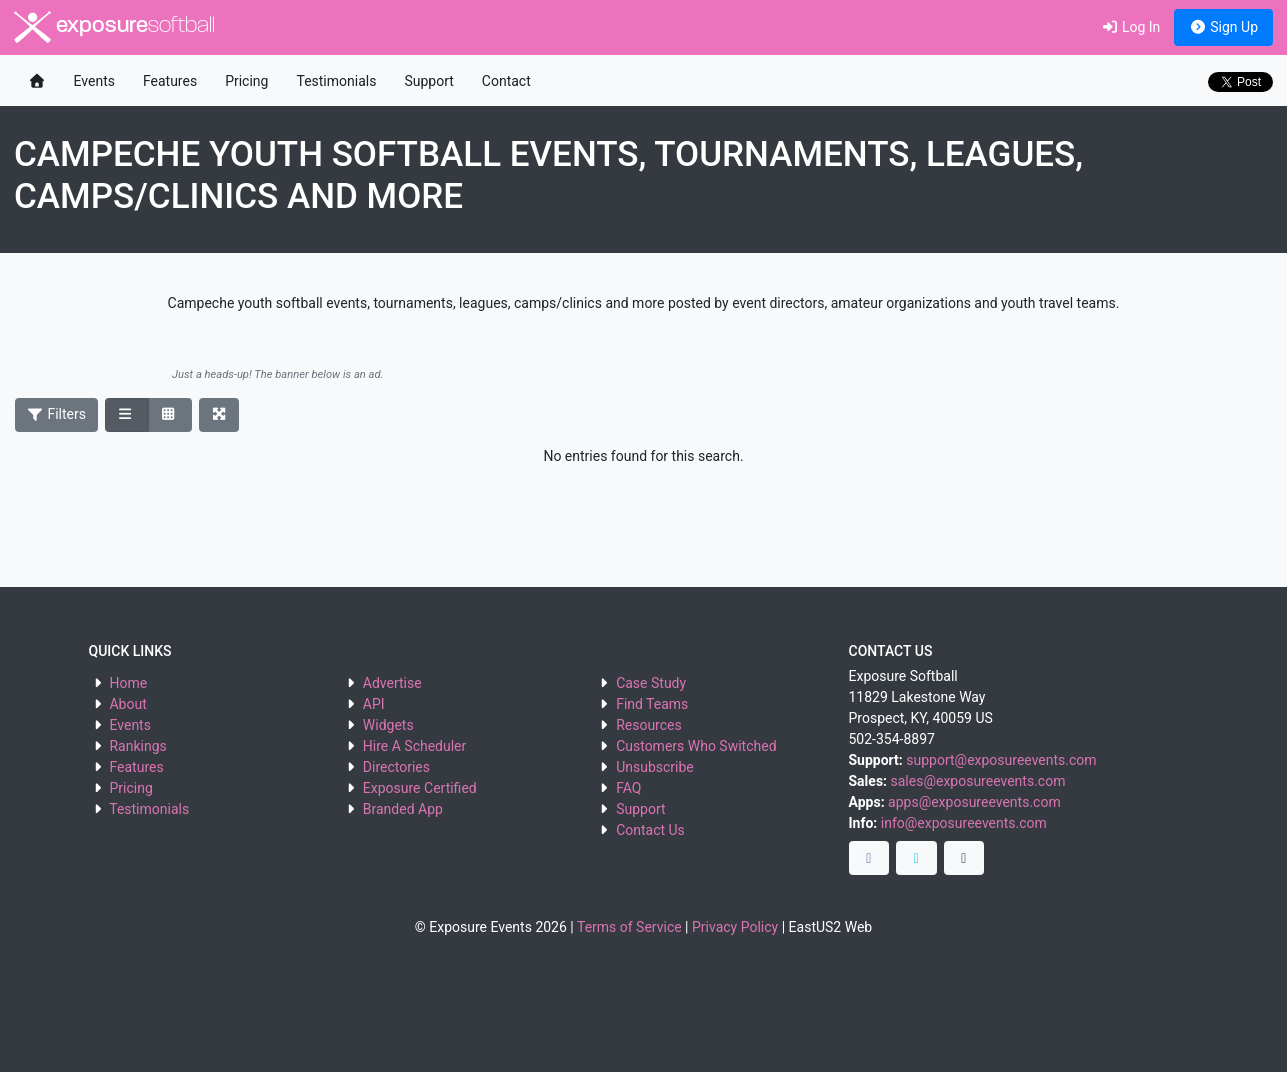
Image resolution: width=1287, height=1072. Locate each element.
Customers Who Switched (696, 746)
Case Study (651, 683)
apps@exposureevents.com (974, 802)
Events (94, 81)
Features (170, 81)
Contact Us (650, 830)
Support (428, 81)
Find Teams (652, 704)
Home (128, 683)
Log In (1130, 27)
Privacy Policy (735, 927)
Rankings (137, 746)
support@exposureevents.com (1001, 760)
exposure (114, 27)
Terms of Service (629, 927)
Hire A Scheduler (414, 746)
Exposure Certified (420, 788)
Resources (649, 725)
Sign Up (1223, 27)
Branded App (403, 809)
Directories (396, 767)
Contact (506, 81)
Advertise (392, 683)
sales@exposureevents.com (978, 781)
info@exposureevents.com (964, 823)
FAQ (628, 788)
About (127, 704)
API (374, 704)
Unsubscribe (655, 767)
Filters (57, 414)
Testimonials (336, 81)
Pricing (246, 81)
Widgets (388, 725)
